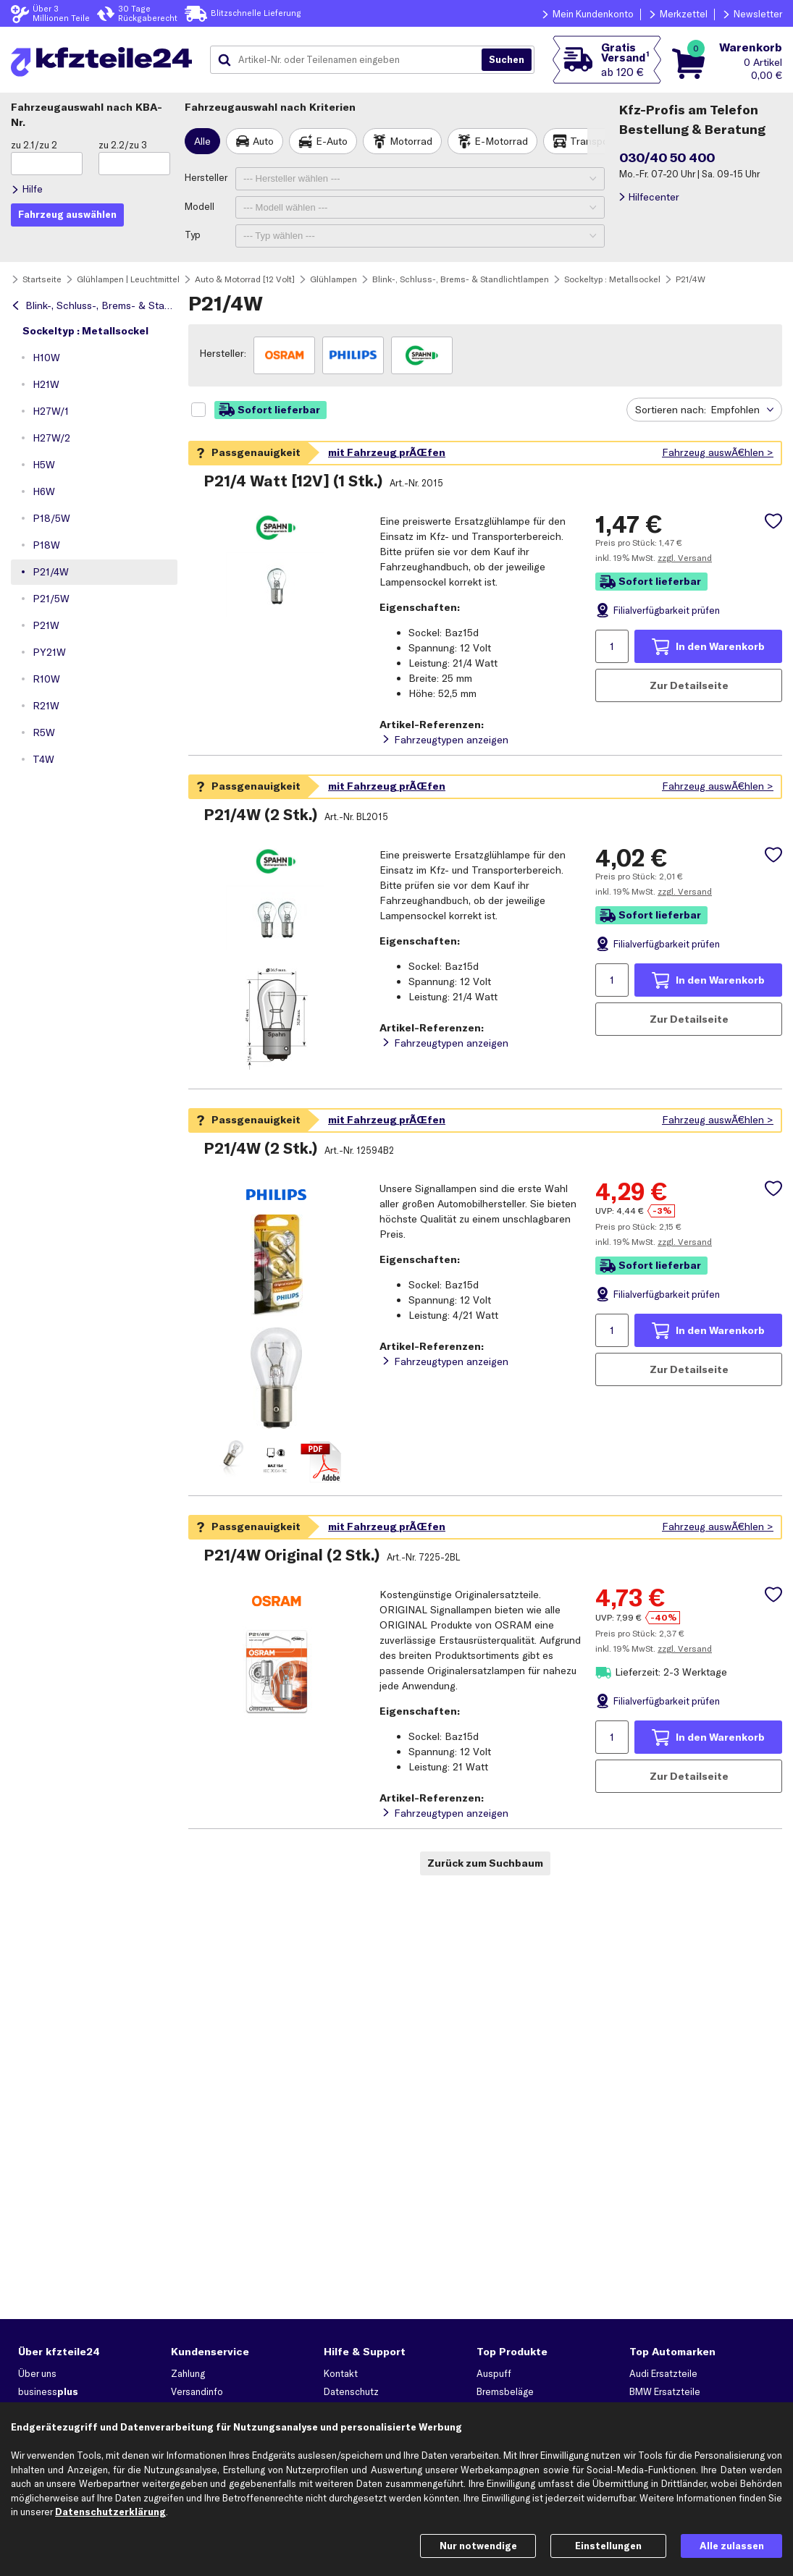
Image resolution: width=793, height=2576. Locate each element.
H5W (44, 464)
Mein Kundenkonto (593, 14)
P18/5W (51, 518)
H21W (46, 384)
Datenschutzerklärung (110, 2511)
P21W (46, 625)
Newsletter (758, 14)
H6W (44, 491)
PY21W (49, 652)
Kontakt (341, 2373)
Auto (263, 141)
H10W (46, 357)
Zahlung (188, 2373)
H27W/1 (51, 411)
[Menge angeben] (612, 646)
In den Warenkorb (720, 646)
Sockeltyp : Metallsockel (85, 330)
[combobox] (351, 60)
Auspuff (494, 2373)
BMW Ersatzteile (664, 2391)
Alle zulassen (732, 2545)
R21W (46, 705)
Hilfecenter (653, 196)
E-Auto (332, 141)
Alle (202, 141)
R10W (46, 678)
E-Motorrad (501, 141)
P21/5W (51, 598)
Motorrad (411, 141)
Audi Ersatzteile (663, 2373)
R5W (44, 732)
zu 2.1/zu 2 (34, 145)
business (48, 2391)
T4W (43, 759)
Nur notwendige (478, 2545)
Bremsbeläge (505, 2391)
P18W (46, 545)
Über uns (37, 2373)
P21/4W (51, 571)
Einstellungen (608, 2545)
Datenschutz (351, 2391)
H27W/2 (51, 437)
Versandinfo (197, 2391)
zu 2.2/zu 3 (122, 145)
